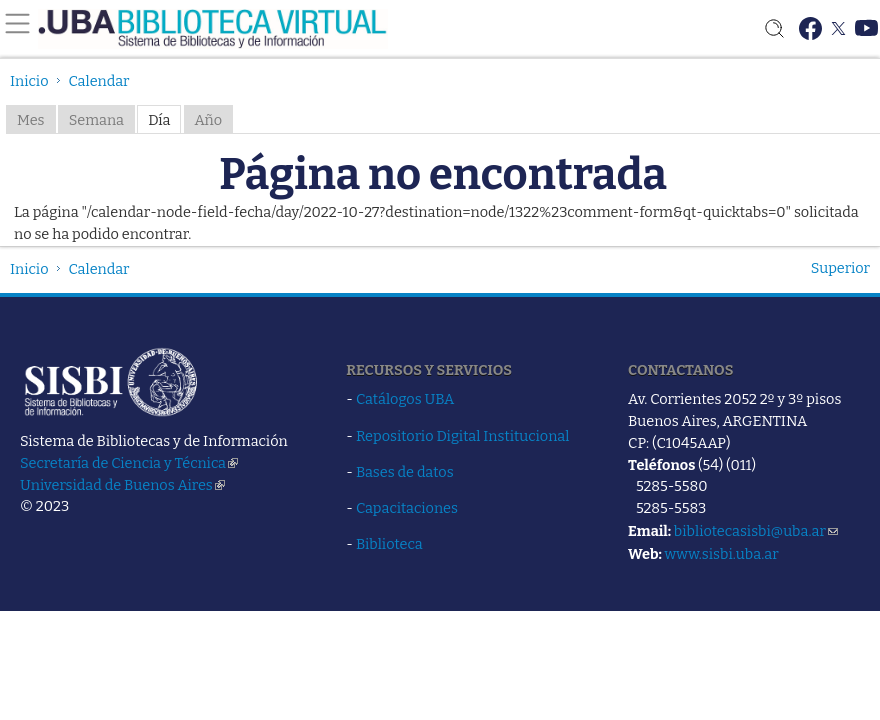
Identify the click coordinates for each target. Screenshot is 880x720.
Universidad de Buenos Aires (122, 485)
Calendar (99, 81)
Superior (840, 268)
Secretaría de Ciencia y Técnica (129, 463)
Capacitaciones (407, 508)
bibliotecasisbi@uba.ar (756, 531)
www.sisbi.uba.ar (721, 554)
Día (159, 120)
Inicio (29, 81)
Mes (31, 120)
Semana (96, 120)
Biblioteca (389, 544)
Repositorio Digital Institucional (463, 436)
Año (209, 120)
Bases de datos (405, 472)
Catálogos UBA (405, 399)
